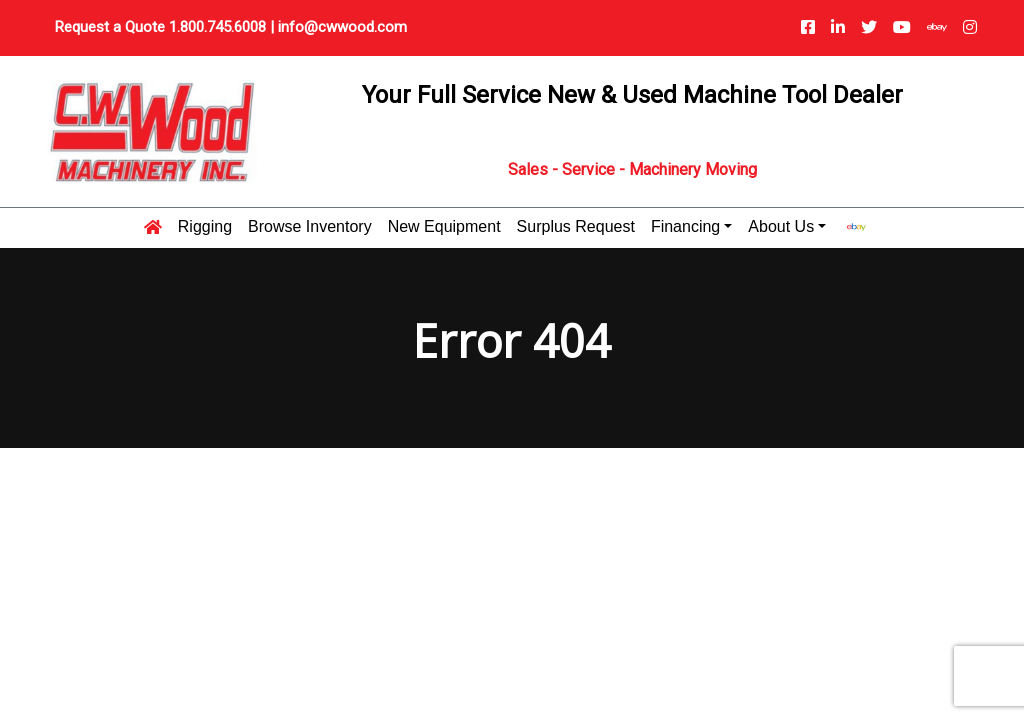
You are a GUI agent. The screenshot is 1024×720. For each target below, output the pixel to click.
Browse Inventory (310, 227)
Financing (685, 227)
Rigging (205, 227)
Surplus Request (576, 227)
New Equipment (444, 227)
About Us (781, 227)
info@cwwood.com (342, 27)
